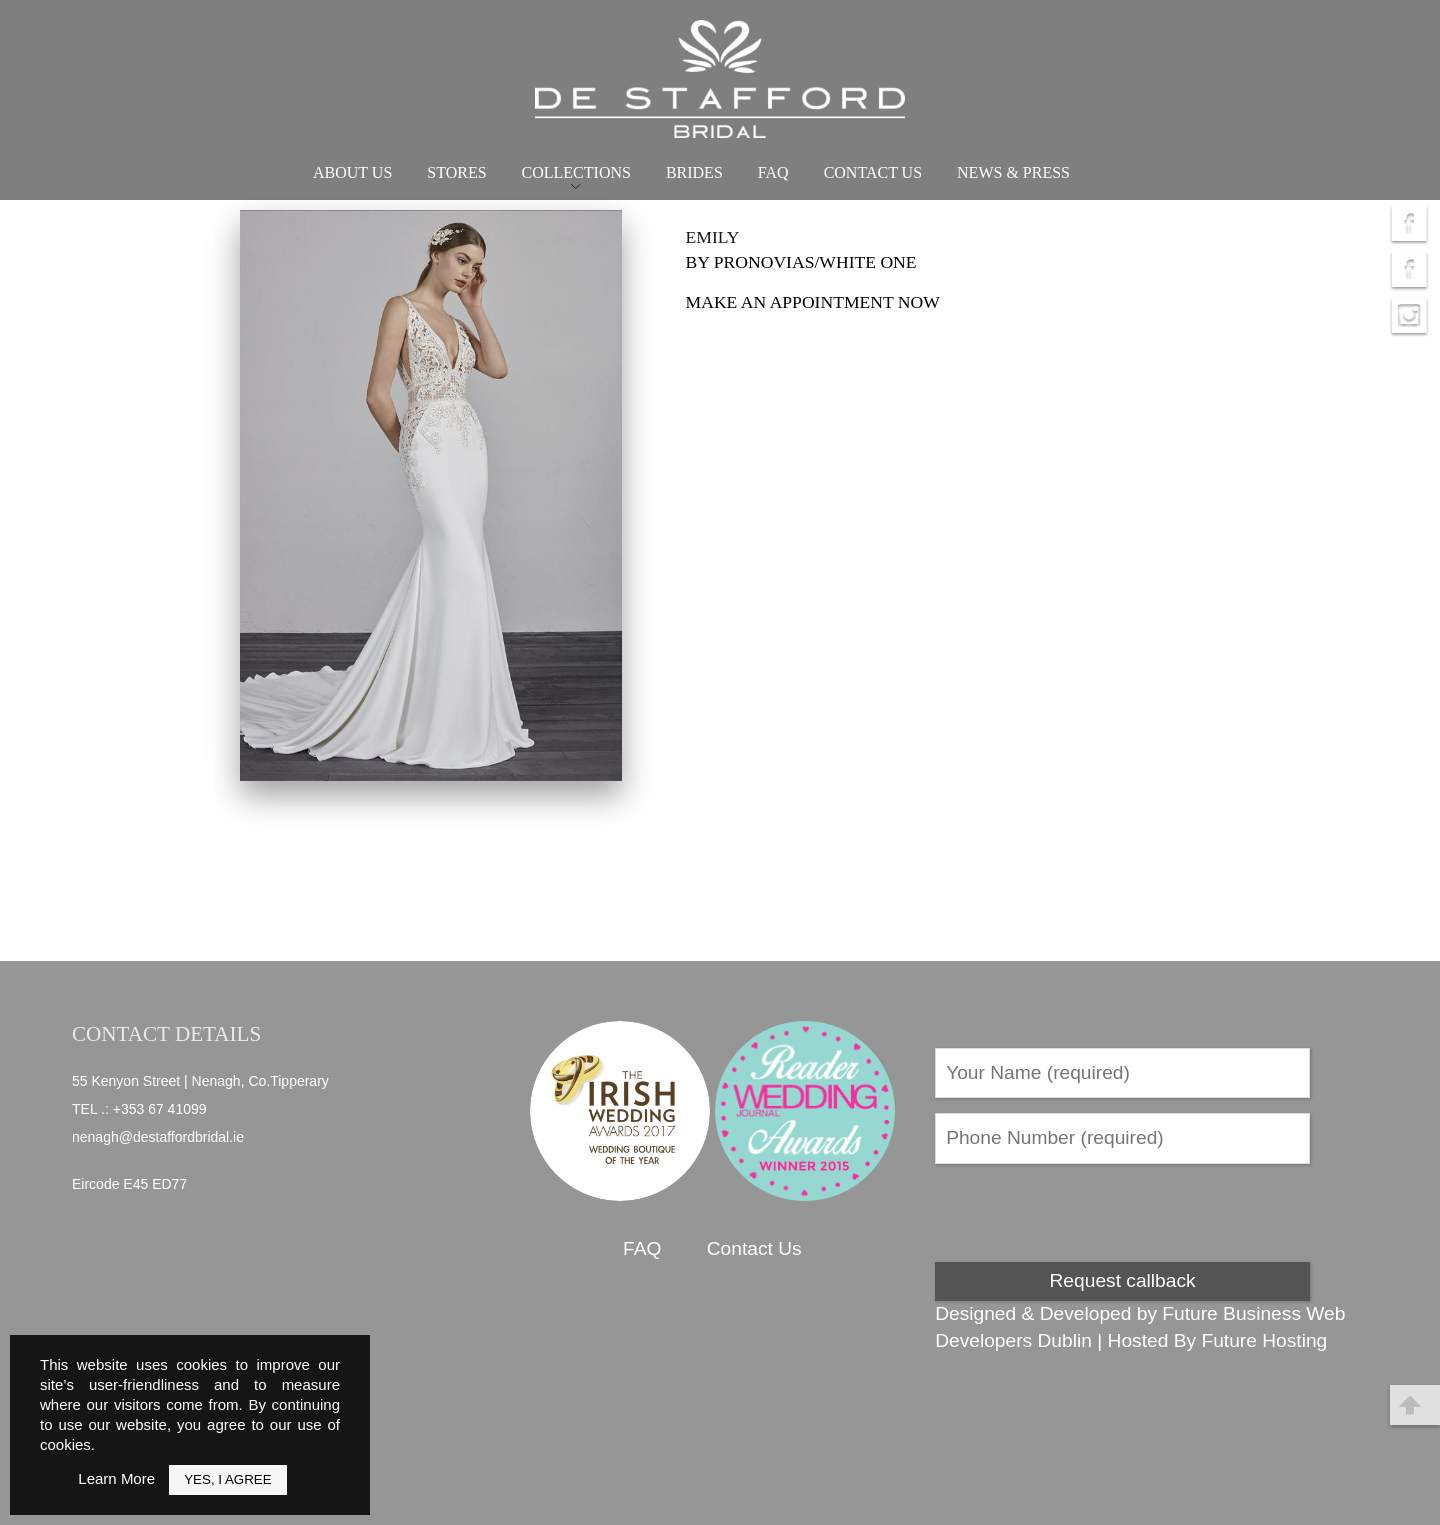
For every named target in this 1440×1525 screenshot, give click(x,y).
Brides (694, 172)
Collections (576, 172)
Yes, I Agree (227, 1479)
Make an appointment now (813, 302)
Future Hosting (1264, 1340)
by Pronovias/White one (801, 262)
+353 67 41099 (160, 1109)
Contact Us (873, 172)
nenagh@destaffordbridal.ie (158, 1137)
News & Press (1013, 172)
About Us (352, 172)
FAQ (773, 172)
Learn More (116, 1478)
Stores (456, 172)
